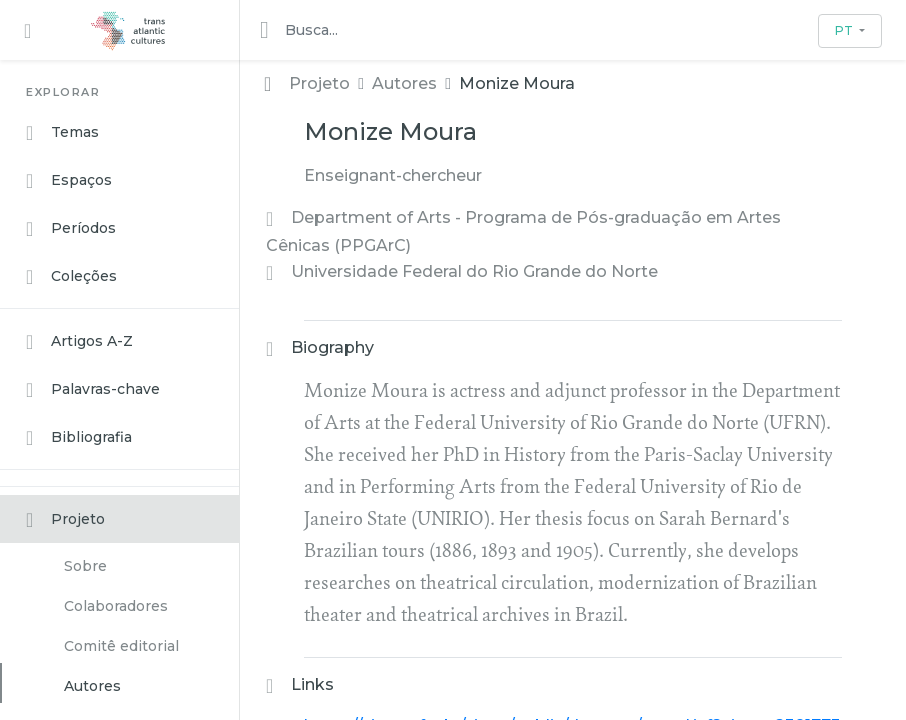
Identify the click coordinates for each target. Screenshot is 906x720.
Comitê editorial (121, 646)
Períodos (71, 229)
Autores (92, 686)
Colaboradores (116, 606)
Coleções (71, 277)
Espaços (69, 181)
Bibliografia (79, 438)
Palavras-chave (93, 390)
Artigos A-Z (79, 342)
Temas (62, 133)
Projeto (65, 520)
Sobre (85, 566)
